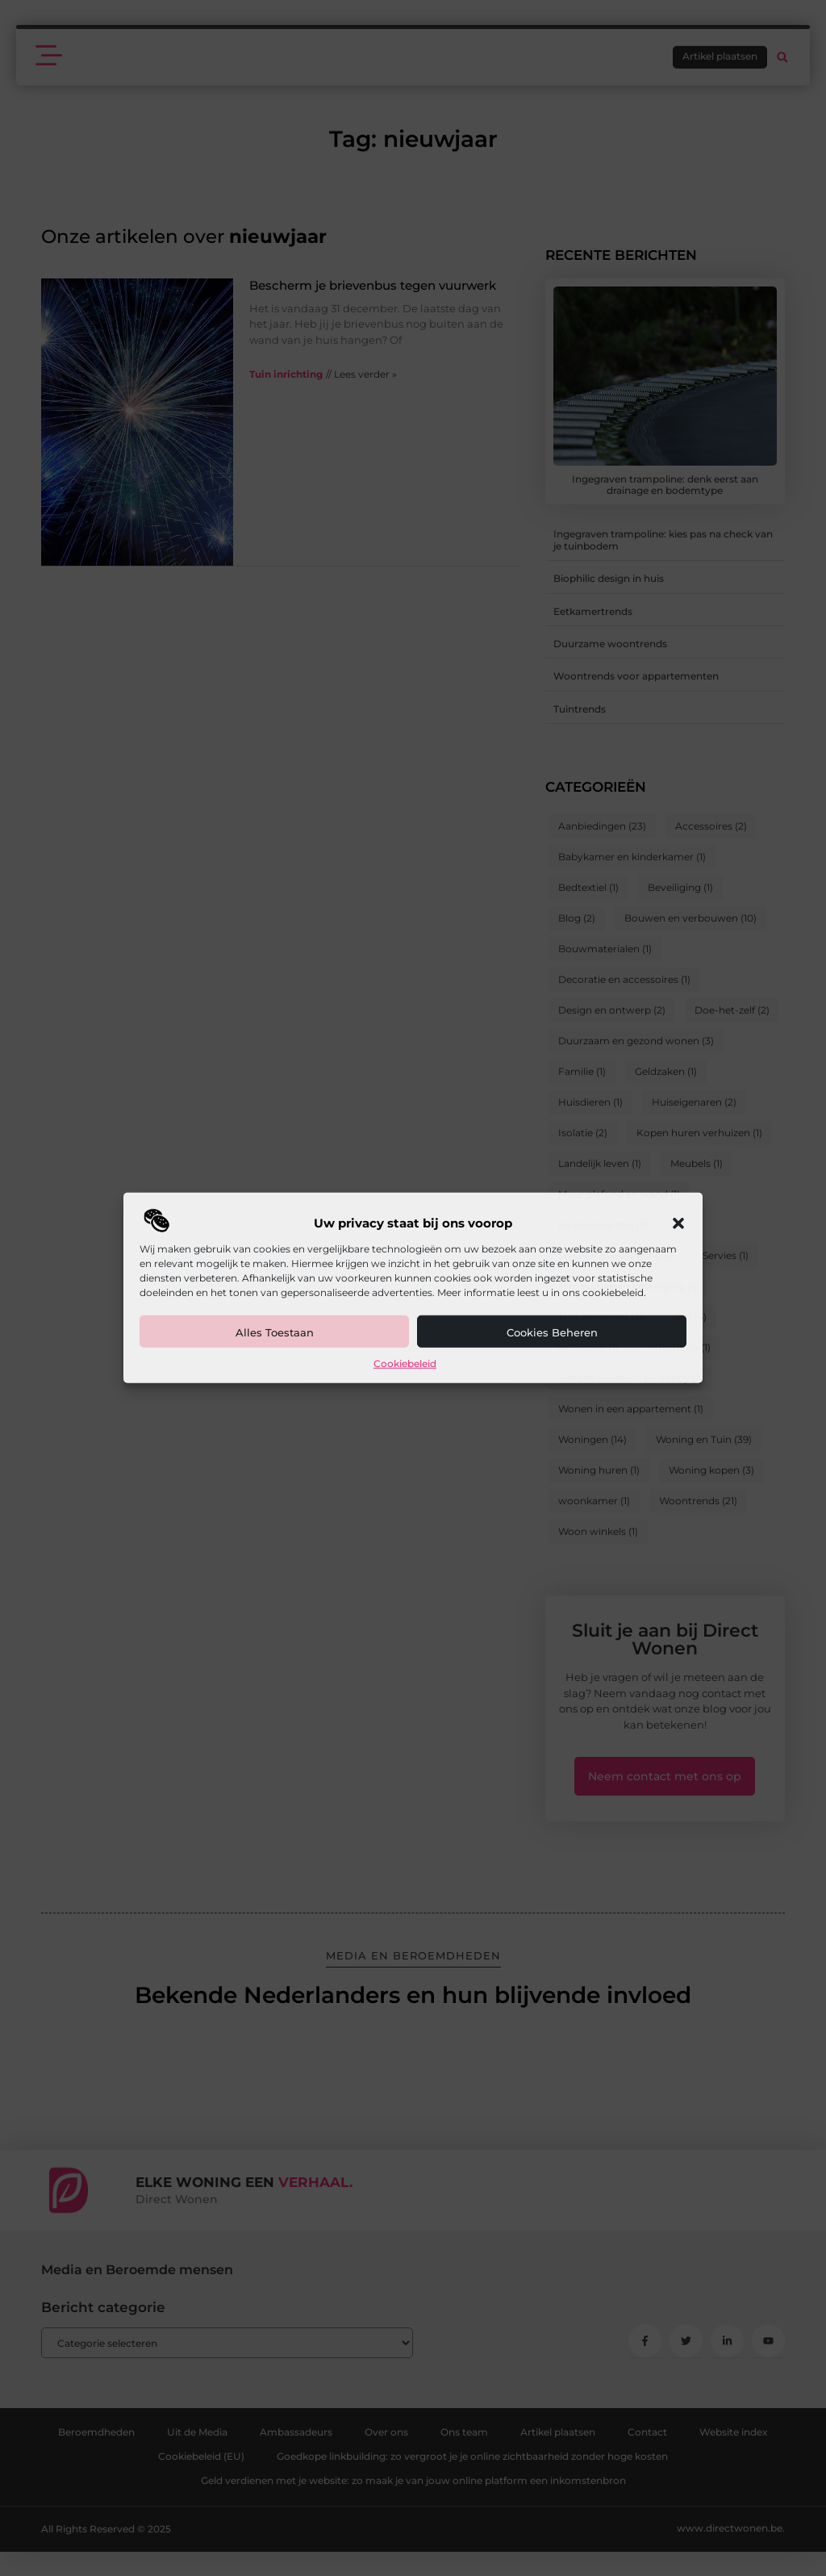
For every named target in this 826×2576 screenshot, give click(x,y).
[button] (678, 1223)
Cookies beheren (552, 1332)
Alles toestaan (275, 1332)
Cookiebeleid (404, 1363)
